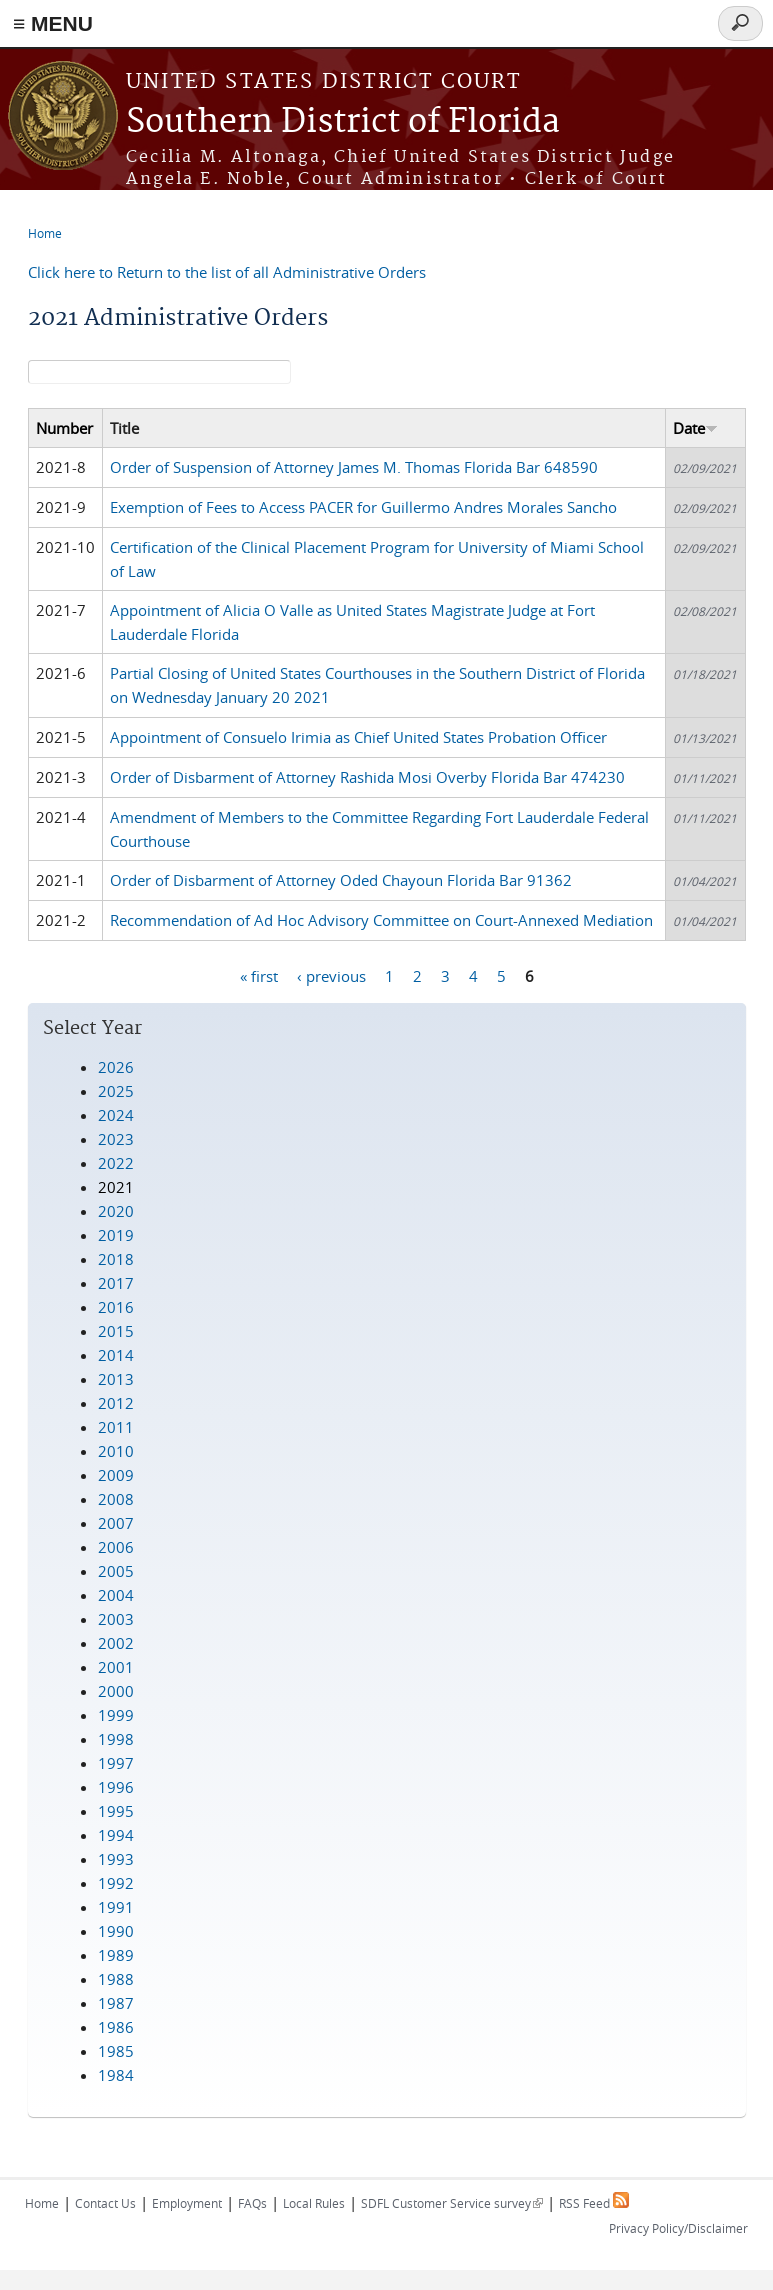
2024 (116, 1115)
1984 (116, 2075)
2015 (116, 1331)
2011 (116, 1427)
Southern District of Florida (343, 122)
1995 (116, 1811)
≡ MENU (53, 23)
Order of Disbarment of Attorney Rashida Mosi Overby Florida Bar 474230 (367, 777)
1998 (116, 1739)
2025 (116, 1091)
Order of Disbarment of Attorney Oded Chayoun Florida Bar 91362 (341, 880)
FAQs (252, 2203)
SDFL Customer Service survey (452, 2203)
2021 (116, 1187)
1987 (116, 2003)
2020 (116, 1211)
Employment (187, 2203)
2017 (116, 1283)
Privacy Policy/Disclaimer (678, 2228)
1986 (116, 2027)
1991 (116, 1907)
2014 (116, 1355)
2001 (116, 1667)
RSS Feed (594, 2203)
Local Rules (314, 2203)
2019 (116, 1235)
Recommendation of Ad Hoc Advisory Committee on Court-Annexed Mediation (381, 920)
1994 (116, 1835)
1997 (116, 1763)
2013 (116, 1379)
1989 (116, 1955)
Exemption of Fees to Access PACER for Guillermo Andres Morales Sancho (363, 507)
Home (45, 233)
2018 (116, 1259)
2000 (116, 1691)
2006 (116, 1547)
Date (695, 428)
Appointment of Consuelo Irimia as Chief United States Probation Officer (358, 737)
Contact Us (105, 2203)
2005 (116, 1571)
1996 (116, 1787)
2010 (116, 1451)
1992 (116, 1883)
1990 (116, 1931)
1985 (116, 2051)
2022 (116, 1163)
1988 (116, 1979)
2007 (116, 1523)
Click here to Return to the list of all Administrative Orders (227, 272)
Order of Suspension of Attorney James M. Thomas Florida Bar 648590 (354, 467)
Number (64, 428)
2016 (116, 1307)
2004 (116, 1595)
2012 (116, 1403)
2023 (116, 1139)
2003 (116, 1619)
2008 (116, 1499)
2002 (116, 1643)
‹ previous (331, 976)
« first (259, 976)
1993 (116, 1859)
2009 (116, 1475)
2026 (116, 1067)
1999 (116, 1715)
